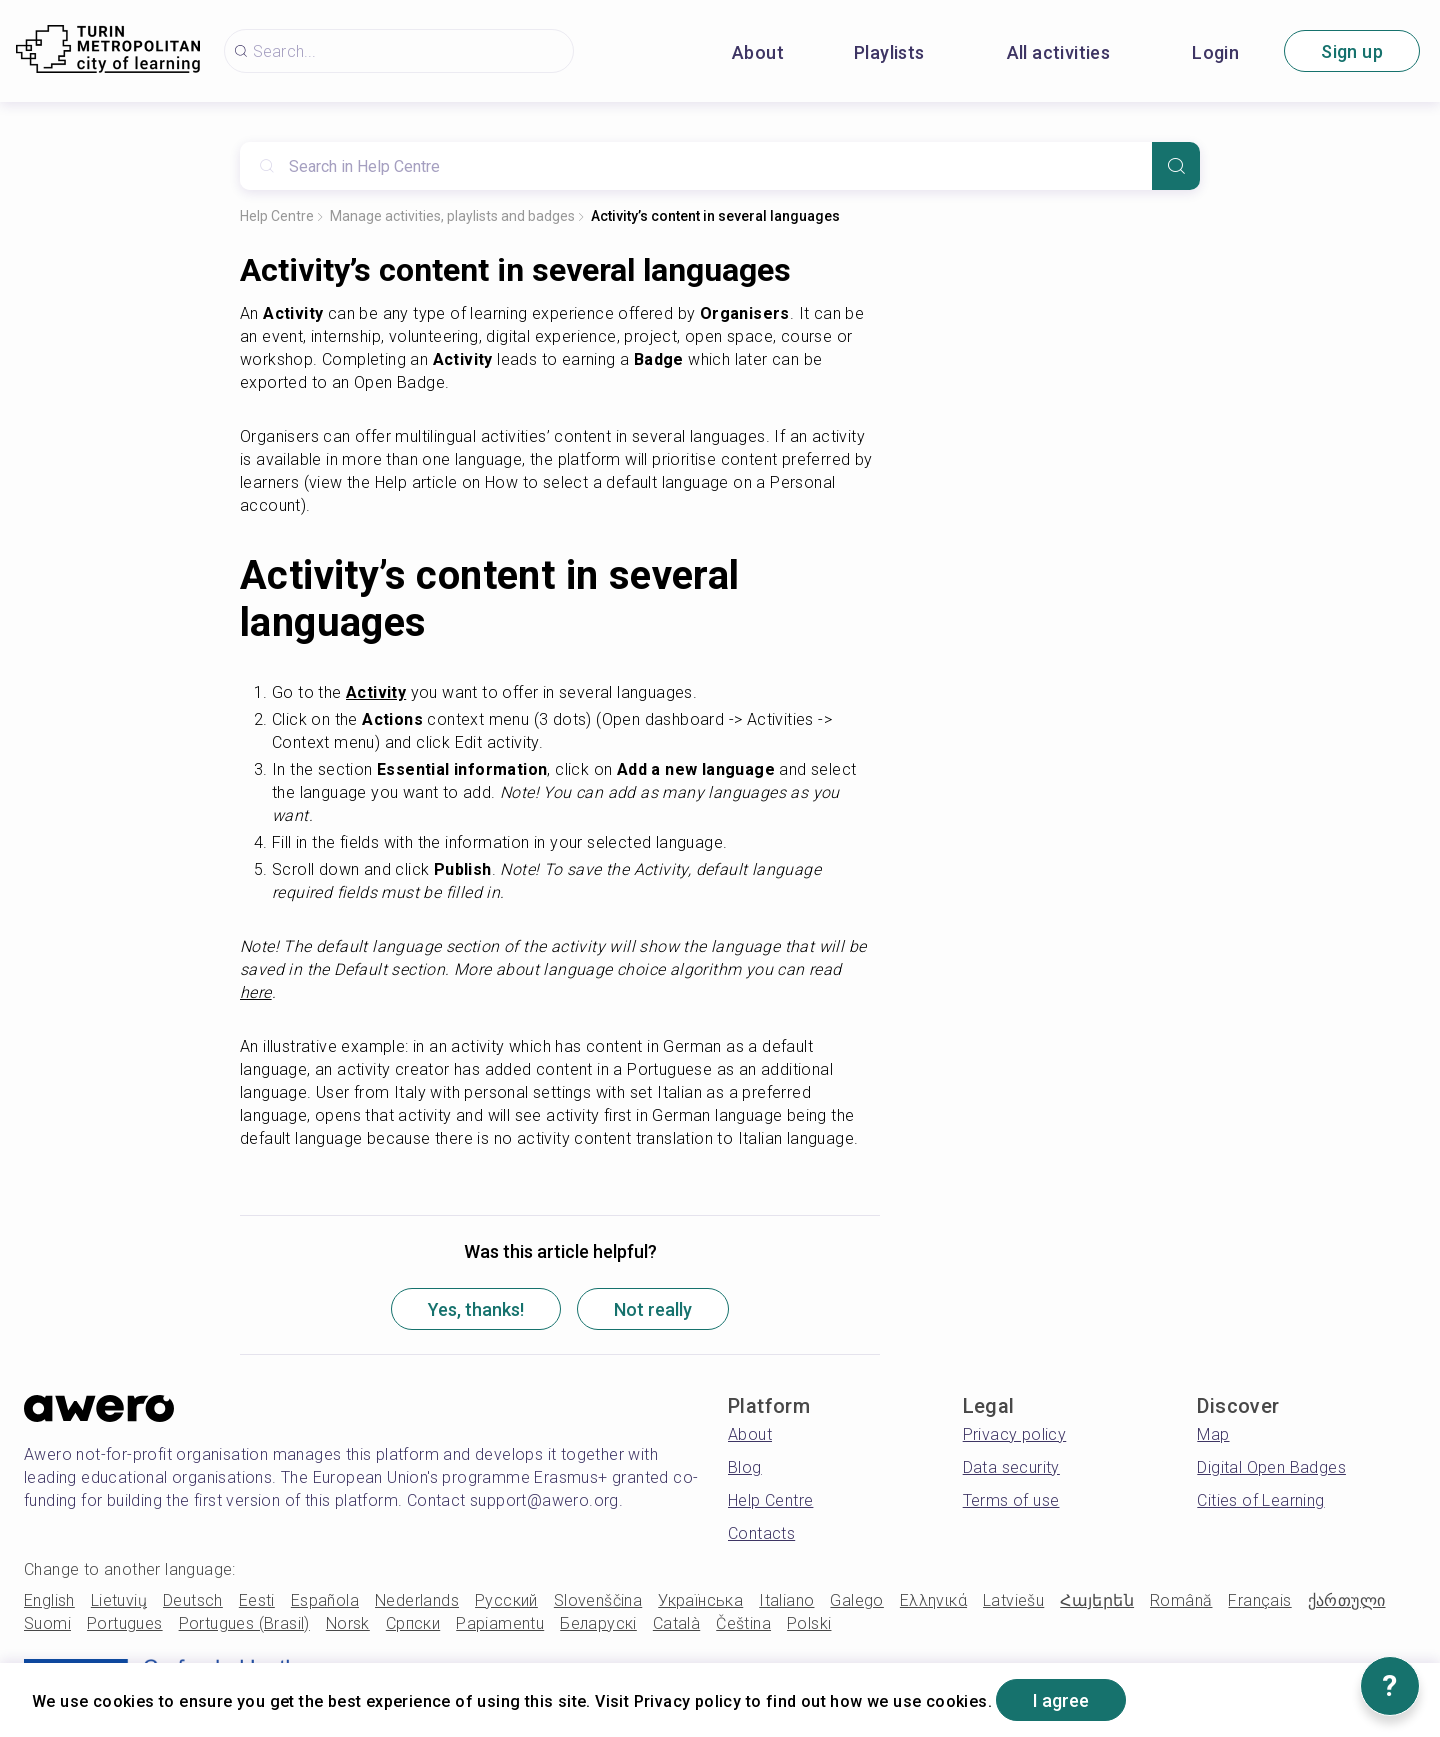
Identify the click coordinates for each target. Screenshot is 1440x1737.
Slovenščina (598, 1600)
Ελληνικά (933, 1600)
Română (1181, 1600)
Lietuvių (119, 1600)
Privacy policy (1015, 1434)
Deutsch (193, 1600)
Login (1215, 52)
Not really (653, 1309)
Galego (856, 1600)
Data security (1011, 1467)
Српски (413, 1623)
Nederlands (417, 1600)
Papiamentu (500, 1623)
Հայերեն (1097, 1600)
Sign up (1352, 51)
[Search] (1176, 166)
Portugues (125, 1623)
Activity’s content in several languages (715, 216)
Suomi (47, 1623)
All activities (1059, 52)
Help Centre (277, 216)
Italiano (786, 1600)
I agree (1061, 1700)
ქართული (1347, 1600)
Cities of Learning (1260, 1500)
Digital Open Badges (1271, 1467)
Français (1259, 1600)
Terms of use (1011, 1500)
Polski (809, 1623)
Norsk (348, 1623)
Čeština (743, 1623)
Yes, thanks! (476, 1309)
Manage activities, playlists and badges (452, 216)
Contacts (761, 1533)
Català (676, 1623)
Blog (745, 1467)
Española (325, 1600)
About (758, 52)
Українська (700, 1600)
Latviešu (1013, 1600)
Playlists (889, 52)
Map (1213, 1434)
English (49, 1600)
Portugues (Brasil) (244, 1623)
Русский (506, 1600)
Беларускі (598, 1623)
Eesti (257, 1600)
